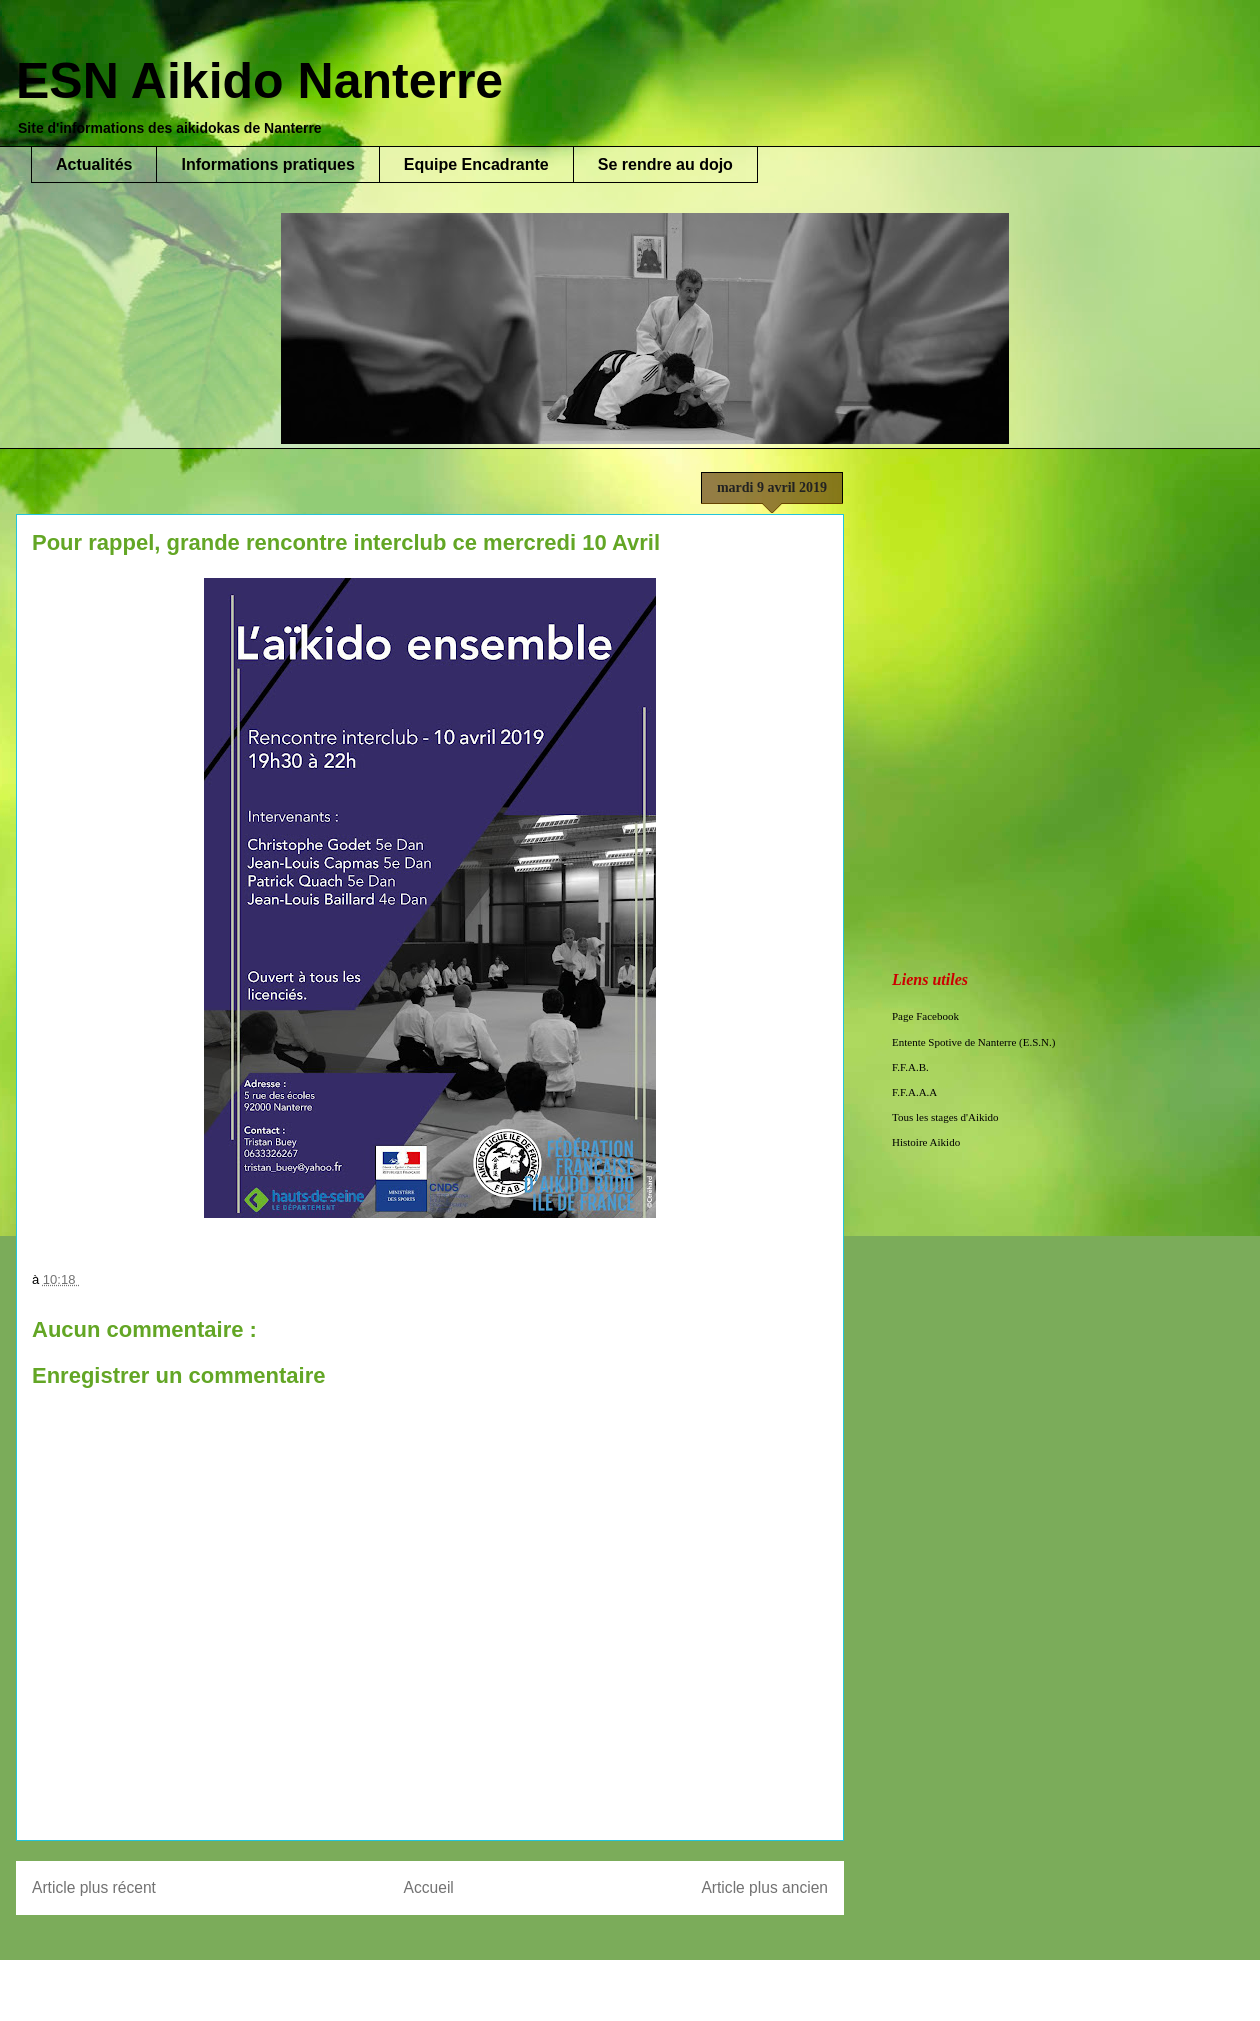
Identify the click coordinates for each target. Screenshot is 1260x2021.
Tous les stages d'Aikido (945, 1117)
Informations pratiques (267, 164)
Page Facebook (925, 1016)
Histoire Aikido (926, 1142)
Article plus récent (94, 1887)
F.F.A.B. (910, 1067)
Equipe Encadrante (476, 164)
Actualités (94, 164)
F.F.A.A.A (914, 1092)
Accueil (429, 1887)
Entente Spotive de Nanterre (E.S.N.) (973, 1042)
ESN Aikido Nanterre (259, 81)
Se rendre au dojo (665, 164)
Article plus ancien (764, 1887)
